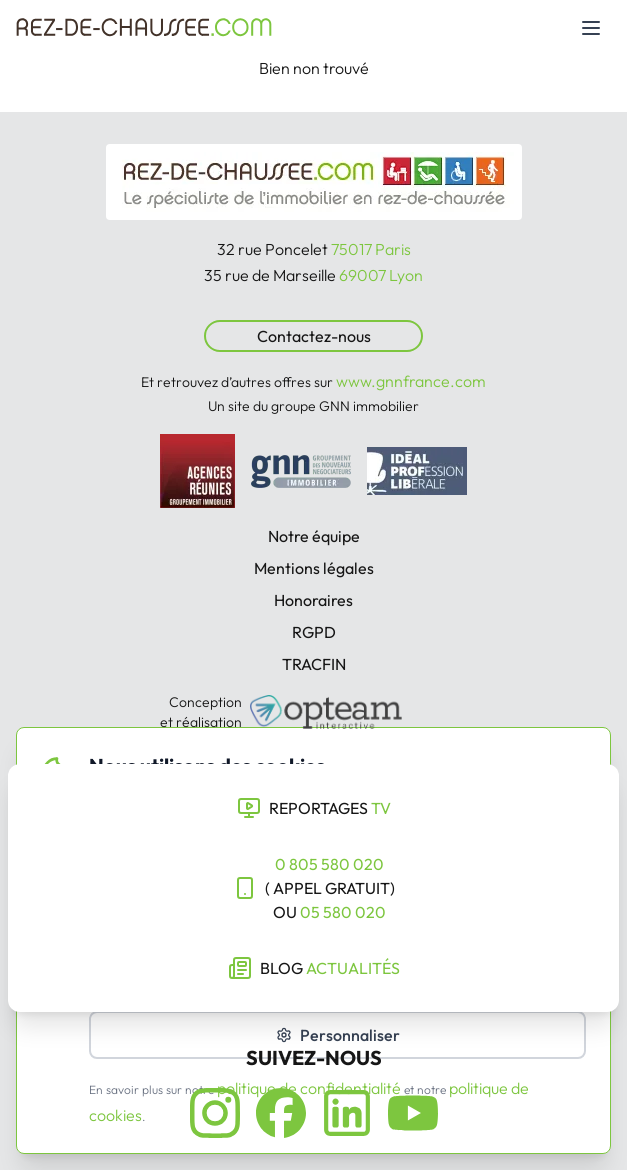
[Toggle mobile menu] (591, 28)
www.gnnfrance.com (411, 381)
